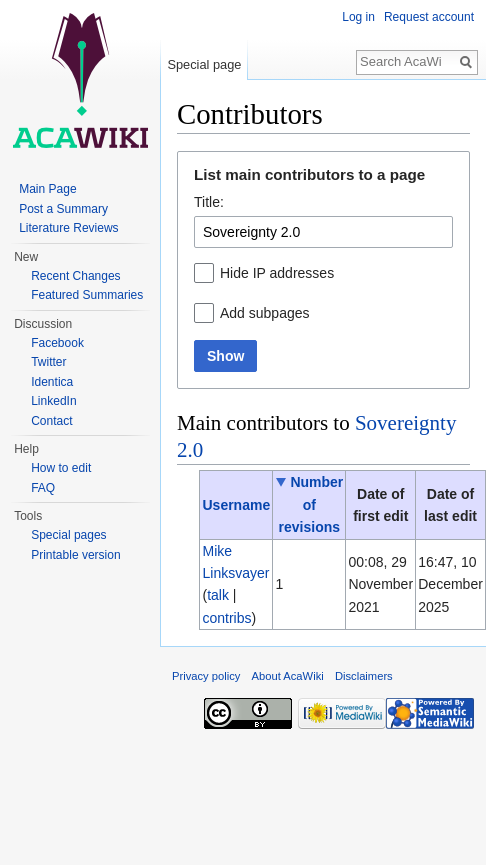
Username (236, 505)
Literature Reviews (68, 228)
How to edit (61, 468)
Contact (51, 421)
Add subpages (265, 313)
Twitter (48, 362)
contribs (226, 618)
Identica (52, 382)
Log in (358, 17)
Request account (429, 17)
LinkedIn (53, 401)
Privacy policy (206, 676)
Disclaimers (364, 676)
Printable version (75, 555)
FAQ (43, 488)
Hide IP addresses (277, 273)
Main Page (47, 189)
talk (218, 595)
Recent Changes (75, 276)
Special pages (68, 535)
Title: (209, 202)
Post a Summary (63, 209)
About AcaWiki (288, 676)
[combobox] (323, 232)
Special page (204, 64)
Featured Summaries (87, 295)
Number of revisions (311, 504)
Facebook (57, 343)
